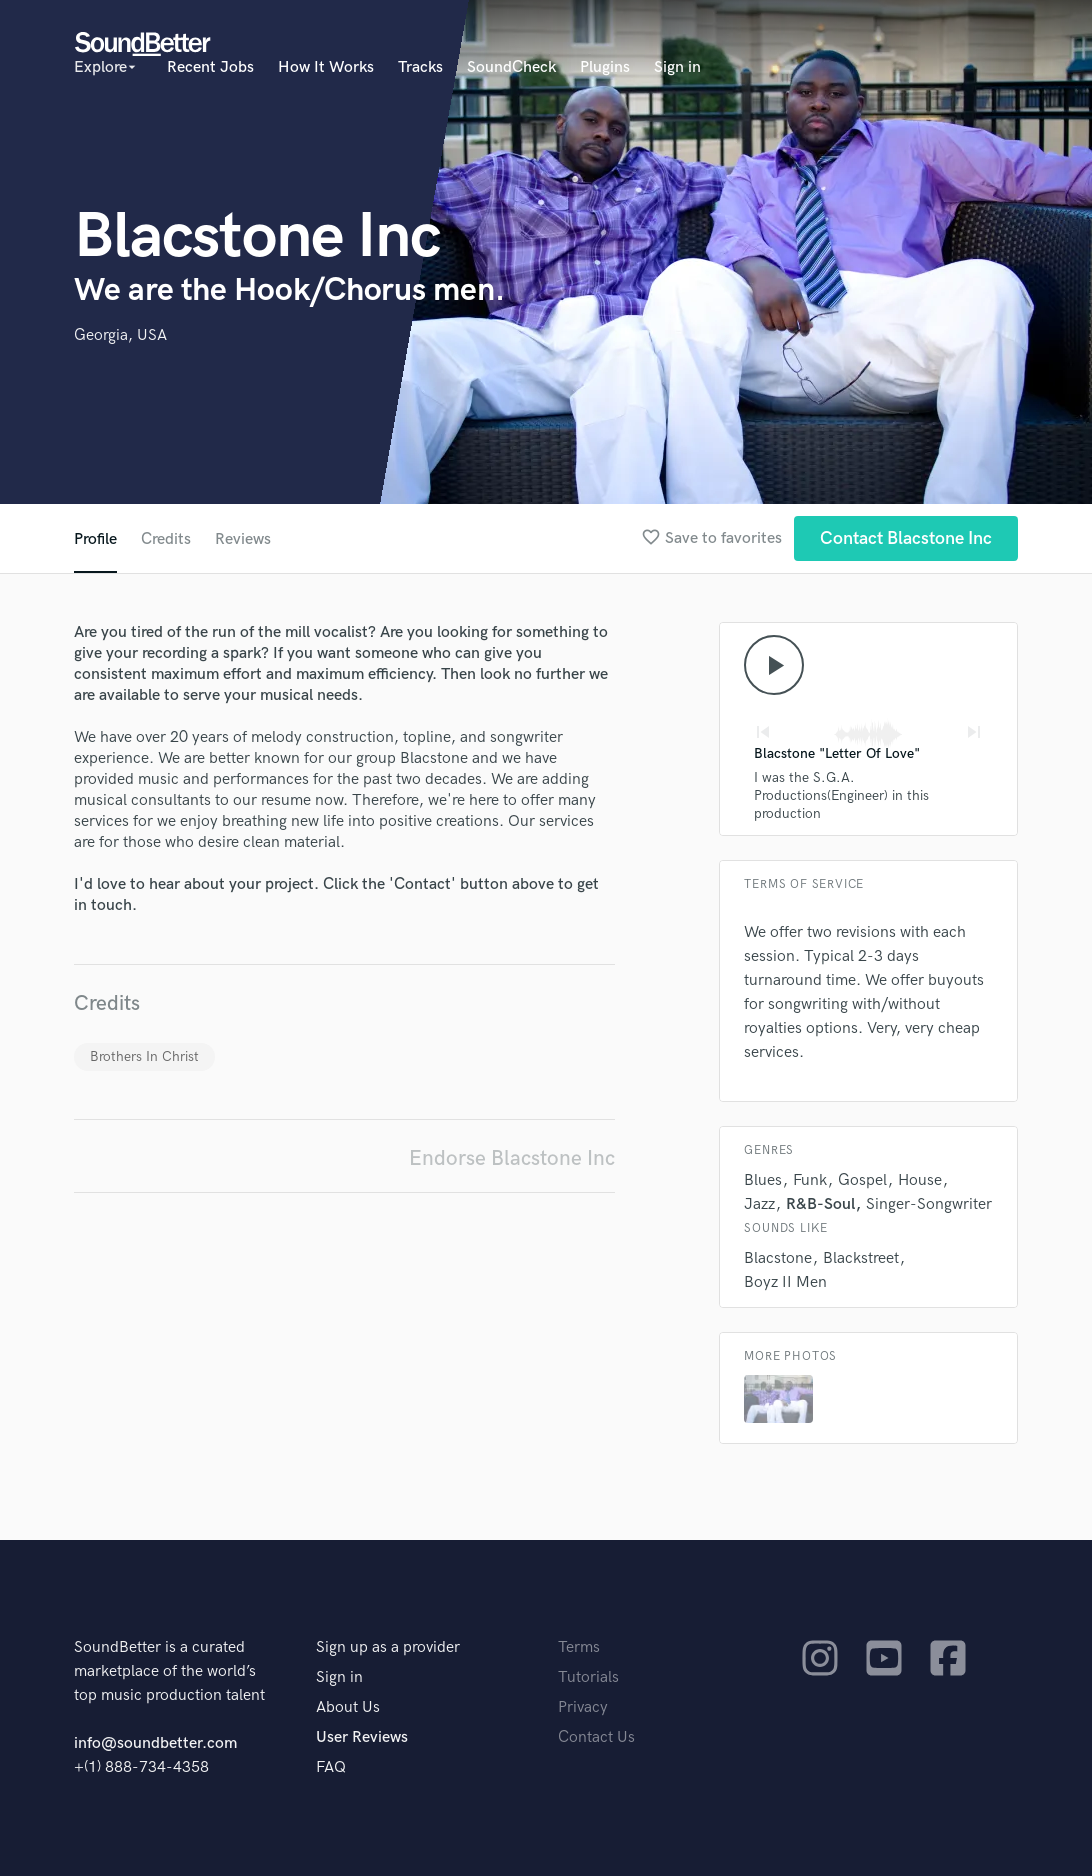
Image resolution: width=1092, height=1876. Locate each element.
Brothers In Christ (144, 1056)
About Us (348, 1707)
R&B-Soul (820, 1204)
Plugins (605, 67)
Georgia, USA (120, 335)
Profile (95, 539)
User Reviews (362, 1737)
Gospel (862, 1180)
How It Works (326, 67)
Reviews (243, 539)
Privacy (583, 1707)
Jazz (759, 1204)
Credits (166, 539)
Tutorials (588, 1677)
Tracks (420, 67)
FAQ (331, 1767)
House (920, 1180)
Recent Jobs (210, 67)
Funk (810, 1180)
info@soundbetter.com (155, 1743)
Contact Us (596, 1737)
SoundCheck (511, 67)
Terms (579, 1647)
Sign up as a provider (388, 1647)
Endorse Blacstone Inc (512, 1158)
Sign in (677, 67)
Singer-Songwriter (929, 1204)
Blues (763, 1180)
